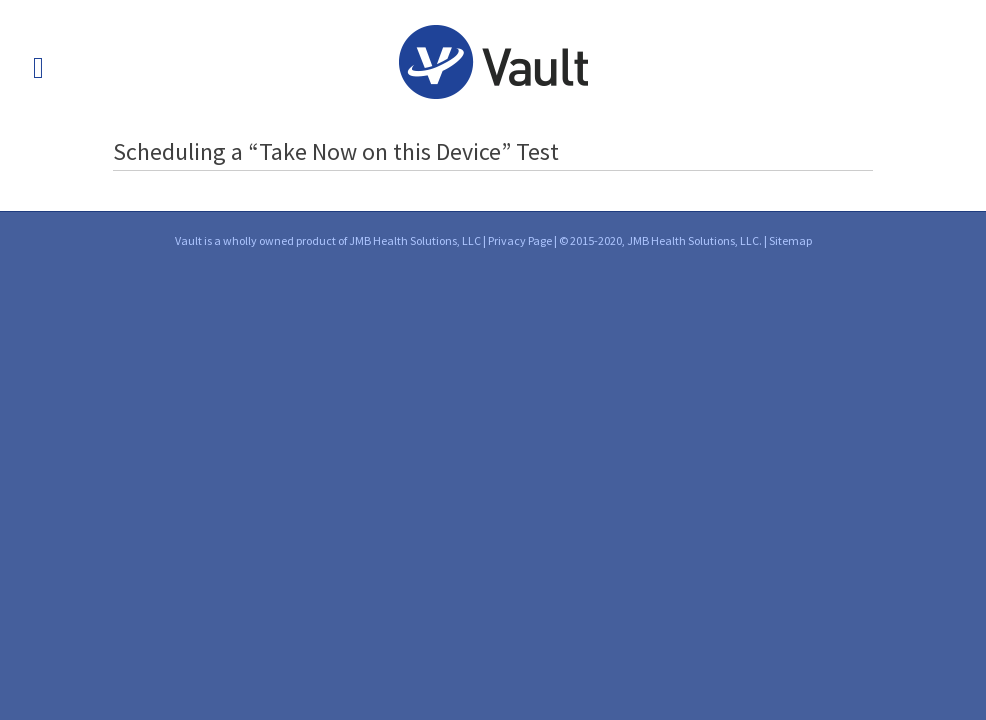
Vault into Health (493, 62)
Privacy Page (520, 240)
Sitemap (790, 240)
